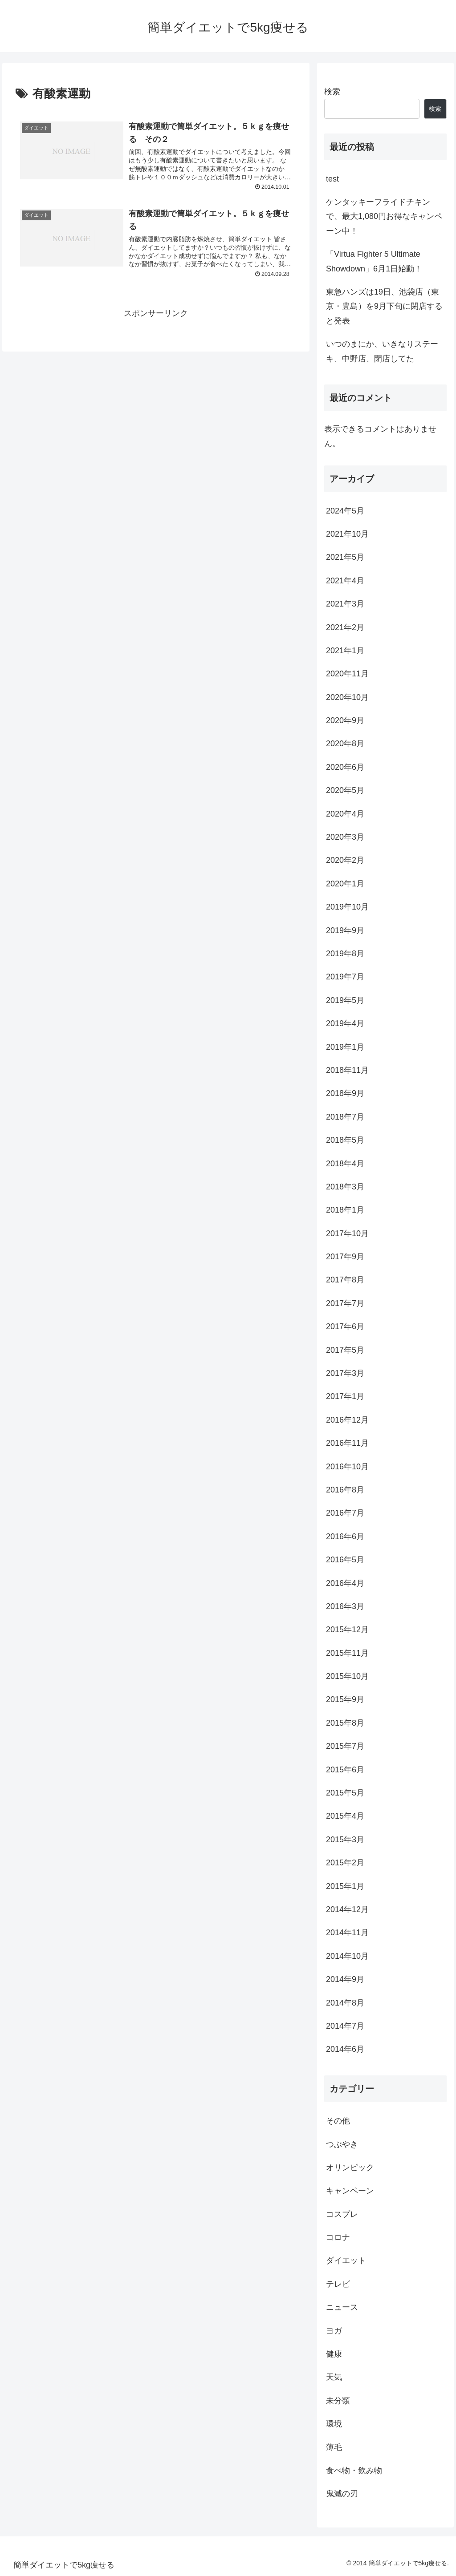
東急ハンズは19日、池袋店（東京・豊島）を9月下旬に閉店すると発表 (384, 306)
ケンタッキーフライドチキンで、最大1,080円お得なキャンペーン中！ (384, 216)
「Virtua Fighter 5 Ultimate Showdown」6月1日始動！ (374, 261)
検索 (332, 91)
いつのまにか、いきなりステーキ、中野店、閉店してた (382, 351)
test (332, 178)
